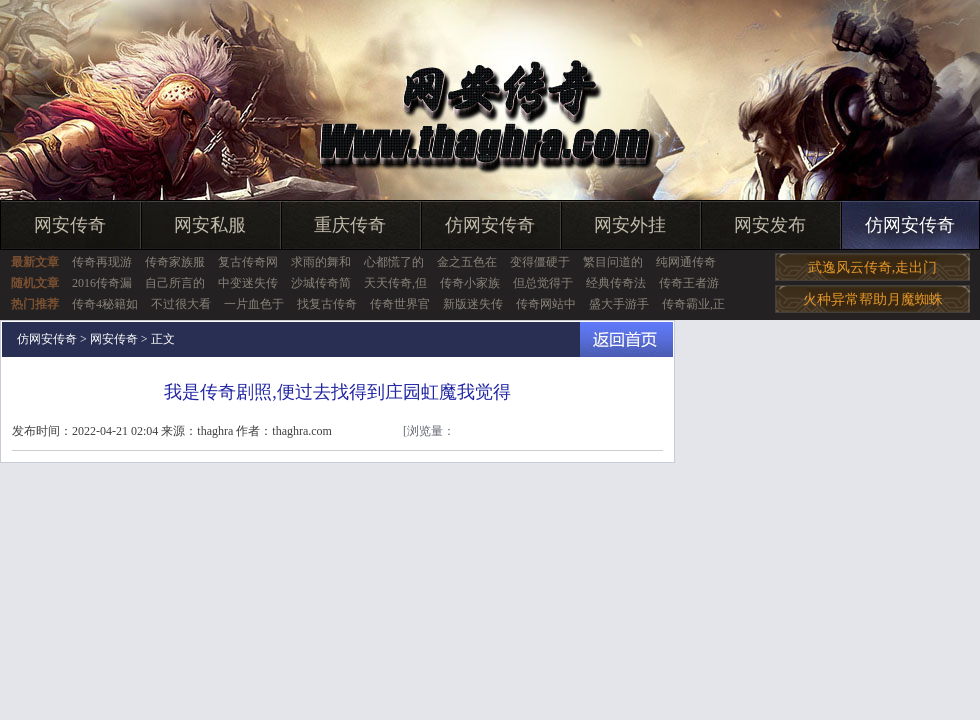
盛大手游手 (619, 304)
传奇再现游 (102, 262)
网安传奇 (70, 225)
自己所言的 (175, 283)
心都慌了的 (394, 262)
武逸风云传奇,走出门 (873, 267)
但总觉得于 (543, 283)
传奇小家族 (470, 283)
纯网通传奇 (686, 262)
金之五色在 (467, 262)
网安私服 (210, 225)
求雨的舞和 (321, 262)
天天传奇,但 (395, 283)
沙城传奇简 (321, 283)
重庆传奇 (350, 225)
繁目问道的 (613, 262)
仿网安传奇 (490, 225)
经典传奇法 (616, 283)
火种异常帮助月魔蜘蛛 (873, 299)
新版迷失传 (473, 304)
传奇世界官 (400, 304)
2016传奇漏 (102, 283)
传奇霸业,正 (693, 304)
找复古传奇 (327, 304)
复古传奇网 (248, 262)
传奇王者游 (689, 283)
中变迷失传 (248, 283)
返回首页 (626, 339)
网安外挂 (630, 225)
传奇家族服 (175, 262)
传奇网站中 (546, 304)
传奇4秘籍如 (105, 304)
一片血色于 (254, 304)
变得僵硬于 (540, 262)
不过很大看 (181, 304)
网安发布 (770, 225)
